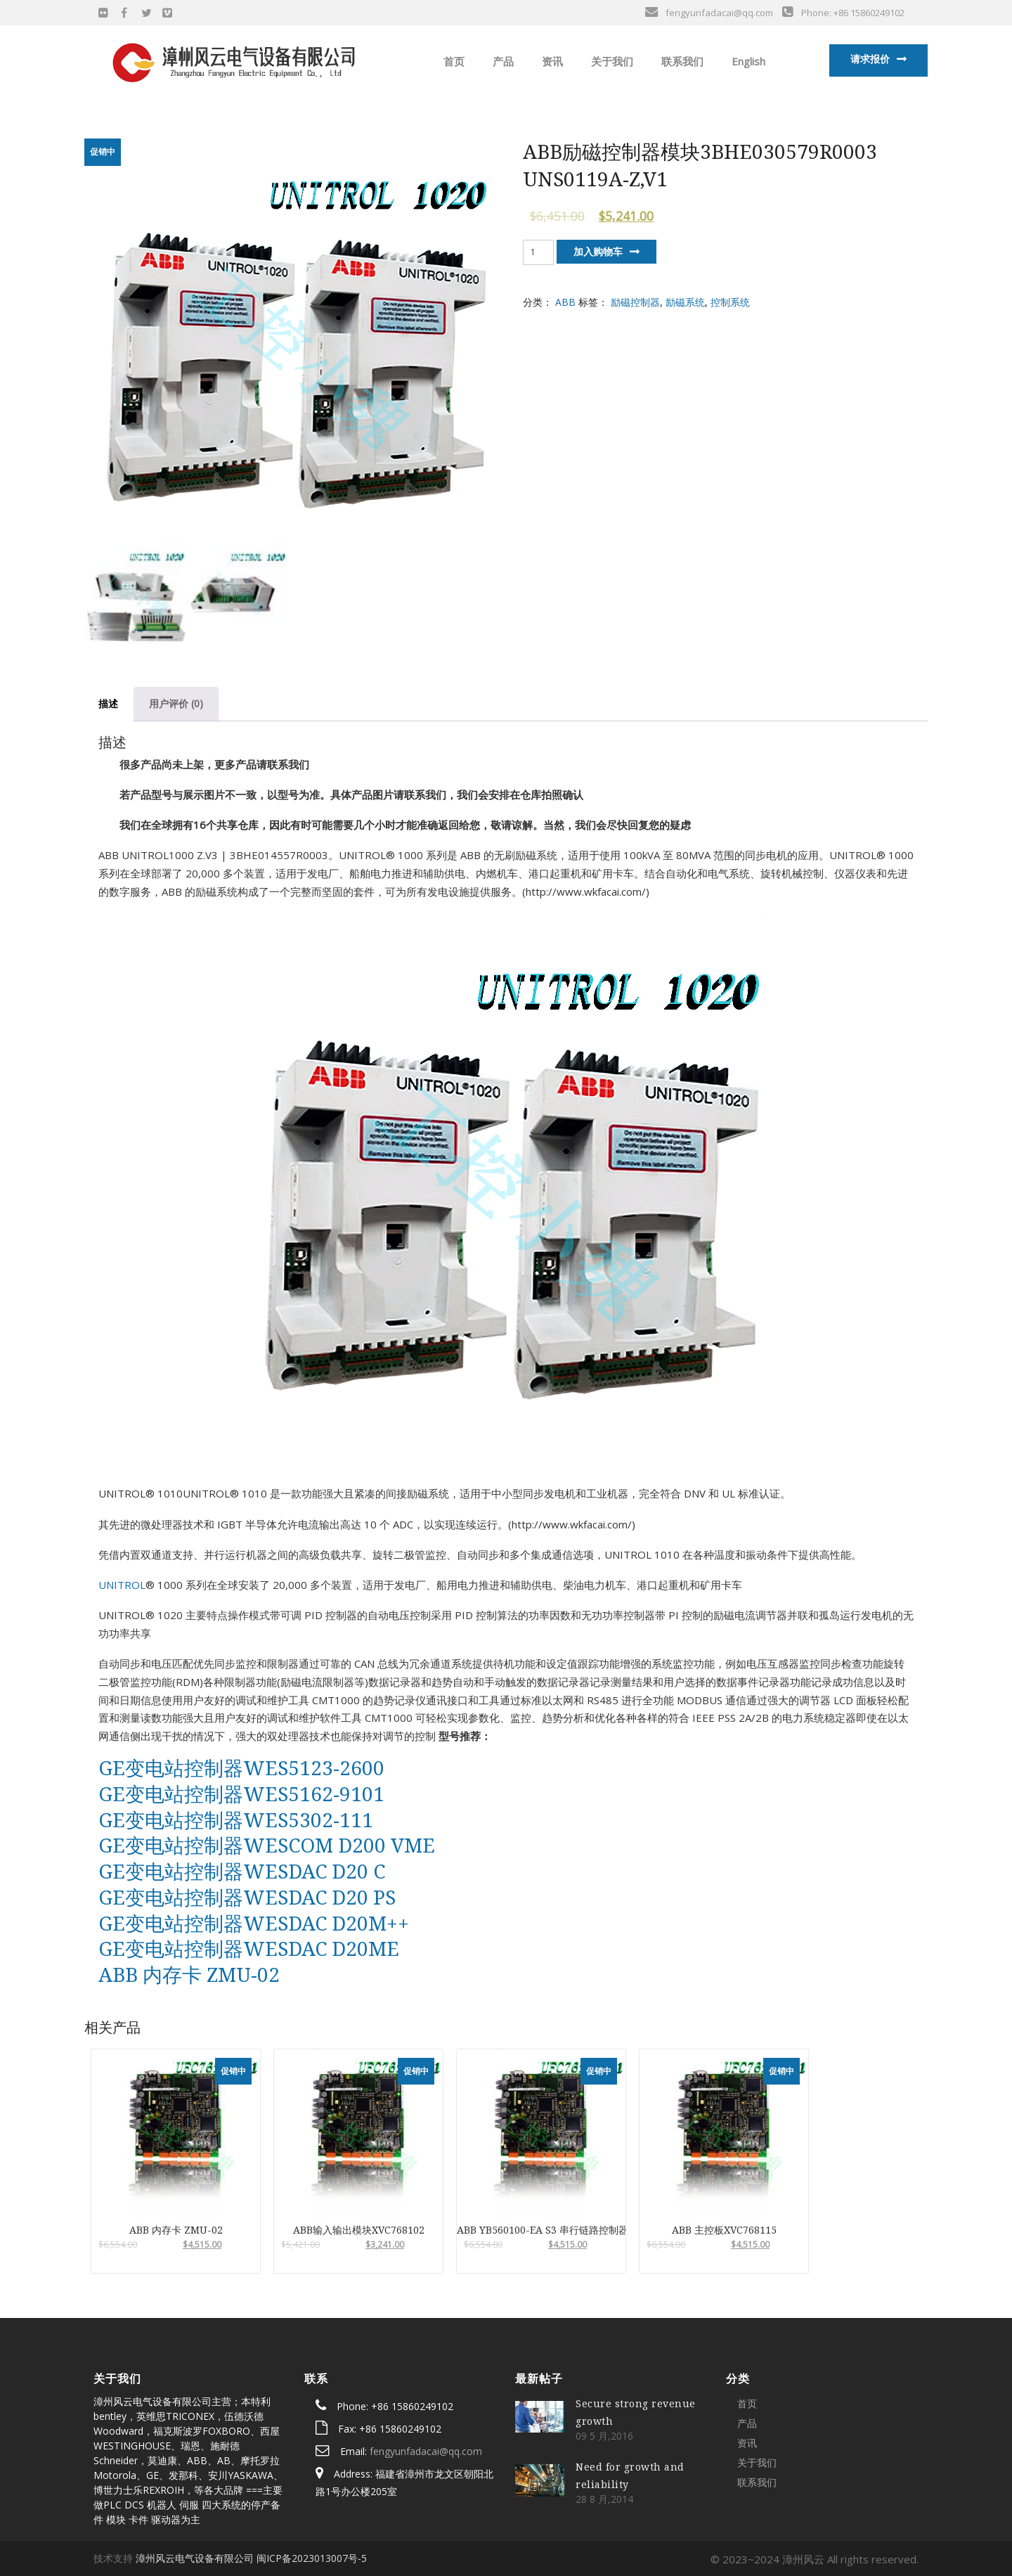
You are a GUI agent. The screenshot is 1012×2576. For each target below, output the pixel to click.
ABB (565, 302)
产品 (502, 61)
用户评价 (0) (176, 703)
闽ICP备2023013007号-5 (312, 2558)
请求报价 (870, 58)
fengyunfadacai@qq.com (426, 2451)
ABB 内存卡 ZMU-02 (189, 1974)
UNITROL (121, 1585)
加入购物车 (598, 251)
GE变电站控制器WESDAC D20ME (248, 1948)
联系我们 (681, 61)
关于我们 (610, 61)
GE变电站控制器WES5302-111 (235, 1819)
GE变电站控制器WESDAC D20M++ (253, 1923)
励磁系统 (685, 302)
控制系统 (730, 302)
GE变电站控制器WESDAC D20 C (241, 1870)
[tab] (108, 704)
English (747, 61)
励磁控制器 (635, 302)
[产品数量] (538, 252)
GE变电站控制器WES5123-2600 (241, 1767)
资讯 (551, 61)
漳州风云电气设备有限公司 (195, 2558)
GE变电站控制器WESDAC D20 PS (247, 1896)
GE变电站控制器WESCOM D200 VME (266, 1844)
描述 (108, 703)
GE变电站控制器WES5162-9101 (241, 1793)
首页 (453, 61)
